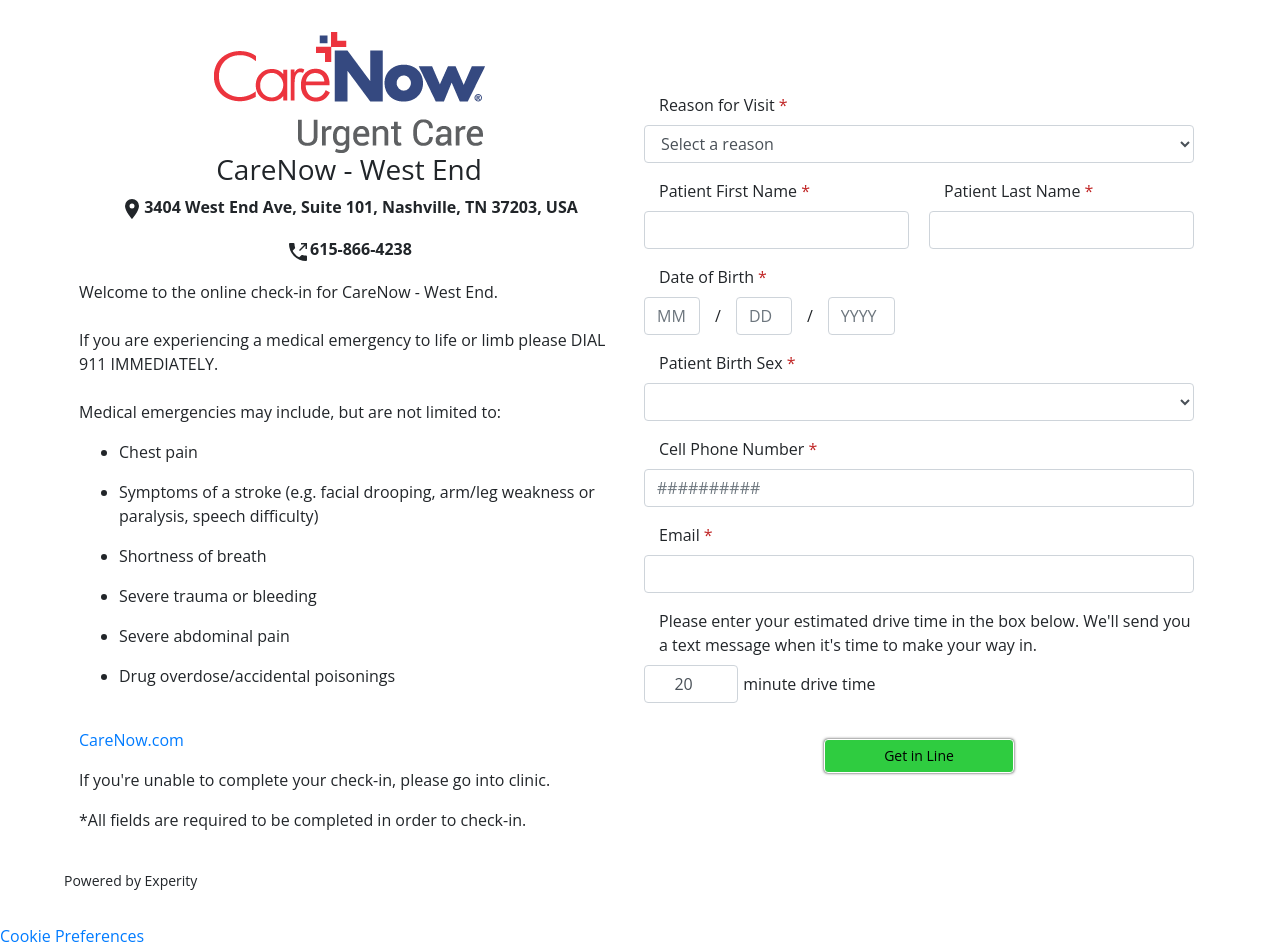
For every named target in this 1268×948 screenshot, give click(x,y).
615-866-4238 (349, 249)
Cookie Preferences (72, 936)
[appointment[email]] (919, 574)
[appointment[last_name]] (1061, 230)
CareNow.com (131, 740)
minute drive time (809, 684)
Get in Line (919, 755)
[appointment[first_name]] (776, 230)
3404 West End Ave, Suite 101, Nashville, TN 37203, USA (349, 207)
